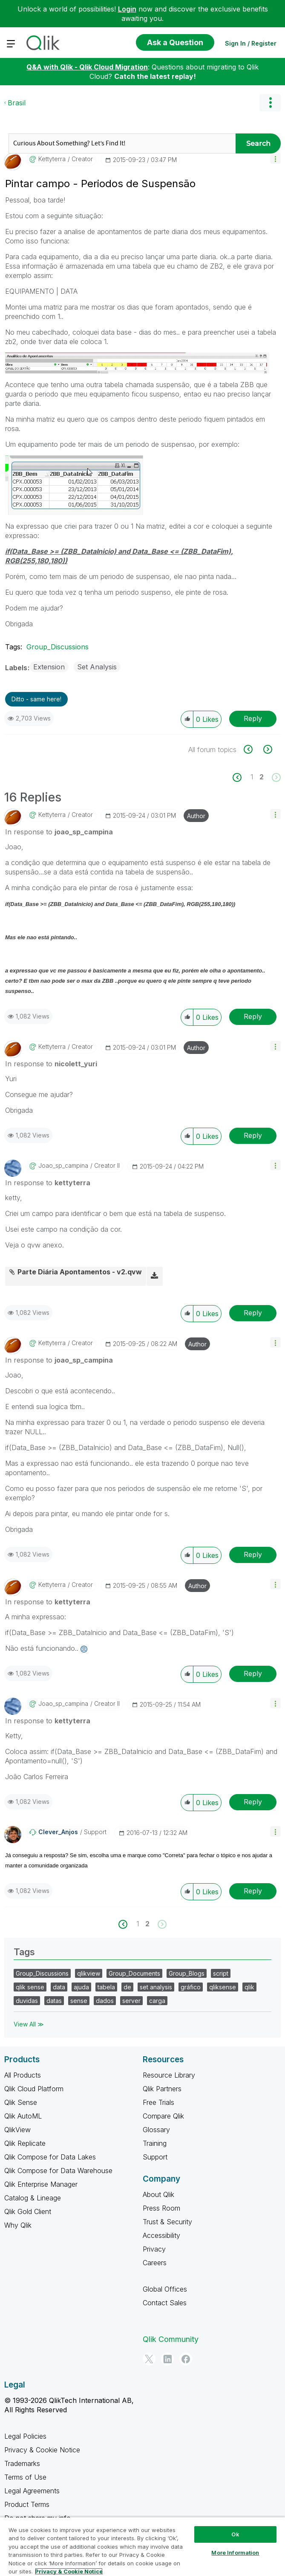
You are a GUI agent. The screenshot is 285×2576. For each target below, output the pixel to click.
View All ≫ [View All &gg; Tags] (29, 2024)
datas (54, 2000)
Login (127, 9)
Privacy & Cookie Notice (42, 2450)
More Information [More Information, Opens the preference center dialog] (235, 2552)
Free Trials (158, 2102)
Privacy (154, 2249)
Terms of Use (25, 2477)
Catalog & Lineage (32, 2198)
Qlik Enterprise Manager (41, 2184)
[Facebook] (185, 2359)
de (127, 1987)
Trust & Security (167, 2221)
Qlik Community (171, 2339)
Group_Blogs (186, 1973)
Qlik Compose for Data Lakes (50, 2157)
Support (155, 2157)
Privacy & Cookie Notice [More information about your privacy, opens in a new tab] (69, 2571)
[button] (275, 158)
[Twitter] (149, 2359)
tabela (106, 1987)
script (220, 1973)
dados (105, 2000)
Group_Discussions (57, 647)
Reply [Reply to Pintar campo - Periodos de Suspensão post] (253, 718)
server (131, 2000)
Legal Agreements (32, 2490)
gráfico (191, 1987)
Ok (235, 2534)
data (59, 1987)
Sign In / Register (250, 43)
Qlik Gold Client (27, 2211)
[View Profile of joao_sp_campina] (63, 1165)
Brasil (17, 102)
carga (157, 2000)
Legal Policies (25, 2436)
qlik (249, 1987)
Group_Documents (134, 1973)
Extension (49, 666)
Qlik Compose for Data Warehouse (58, 2170)
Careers (155, 2262)
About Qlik (158, 2194)
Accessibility (161, 2235)
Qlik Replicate (25, 2143)
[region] (142, 2546)
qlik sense (30, 1987)
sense (78, 2000)
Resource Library (169, 2075)
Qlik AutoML (23, 2116)
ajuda (81, 1987)
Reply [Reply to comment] (253, 1016)
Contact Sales (165, 2302)
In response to (59, 832)
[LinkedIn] (167, 2359)
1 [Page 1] (251, 777)
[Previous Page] (242, 777)
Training (155, 2143)
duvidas (27, 2000)
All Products (22, 2075)
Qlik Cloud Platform (33, 2088)
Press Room (161, 2208)
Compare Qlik (163, 2116)
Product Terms (26, 2504)
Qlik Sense (20, 2102)
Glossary (156, 2129)
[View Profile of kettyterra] (52, 159)
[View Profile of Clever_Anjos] (58, 1832)
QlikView (17, 2129)
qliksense (222, 1987)
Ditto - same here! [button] (36, 699)
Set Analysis (97, 666)
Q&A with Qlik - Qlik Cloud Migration (87, 67)
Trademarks (22, 2463)
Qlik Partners (162, 2088)
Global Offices (165, 2289)
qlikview (88, 1973)
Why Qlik (18, 2225)
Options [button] (270, 102)
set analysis (156, 1987)
